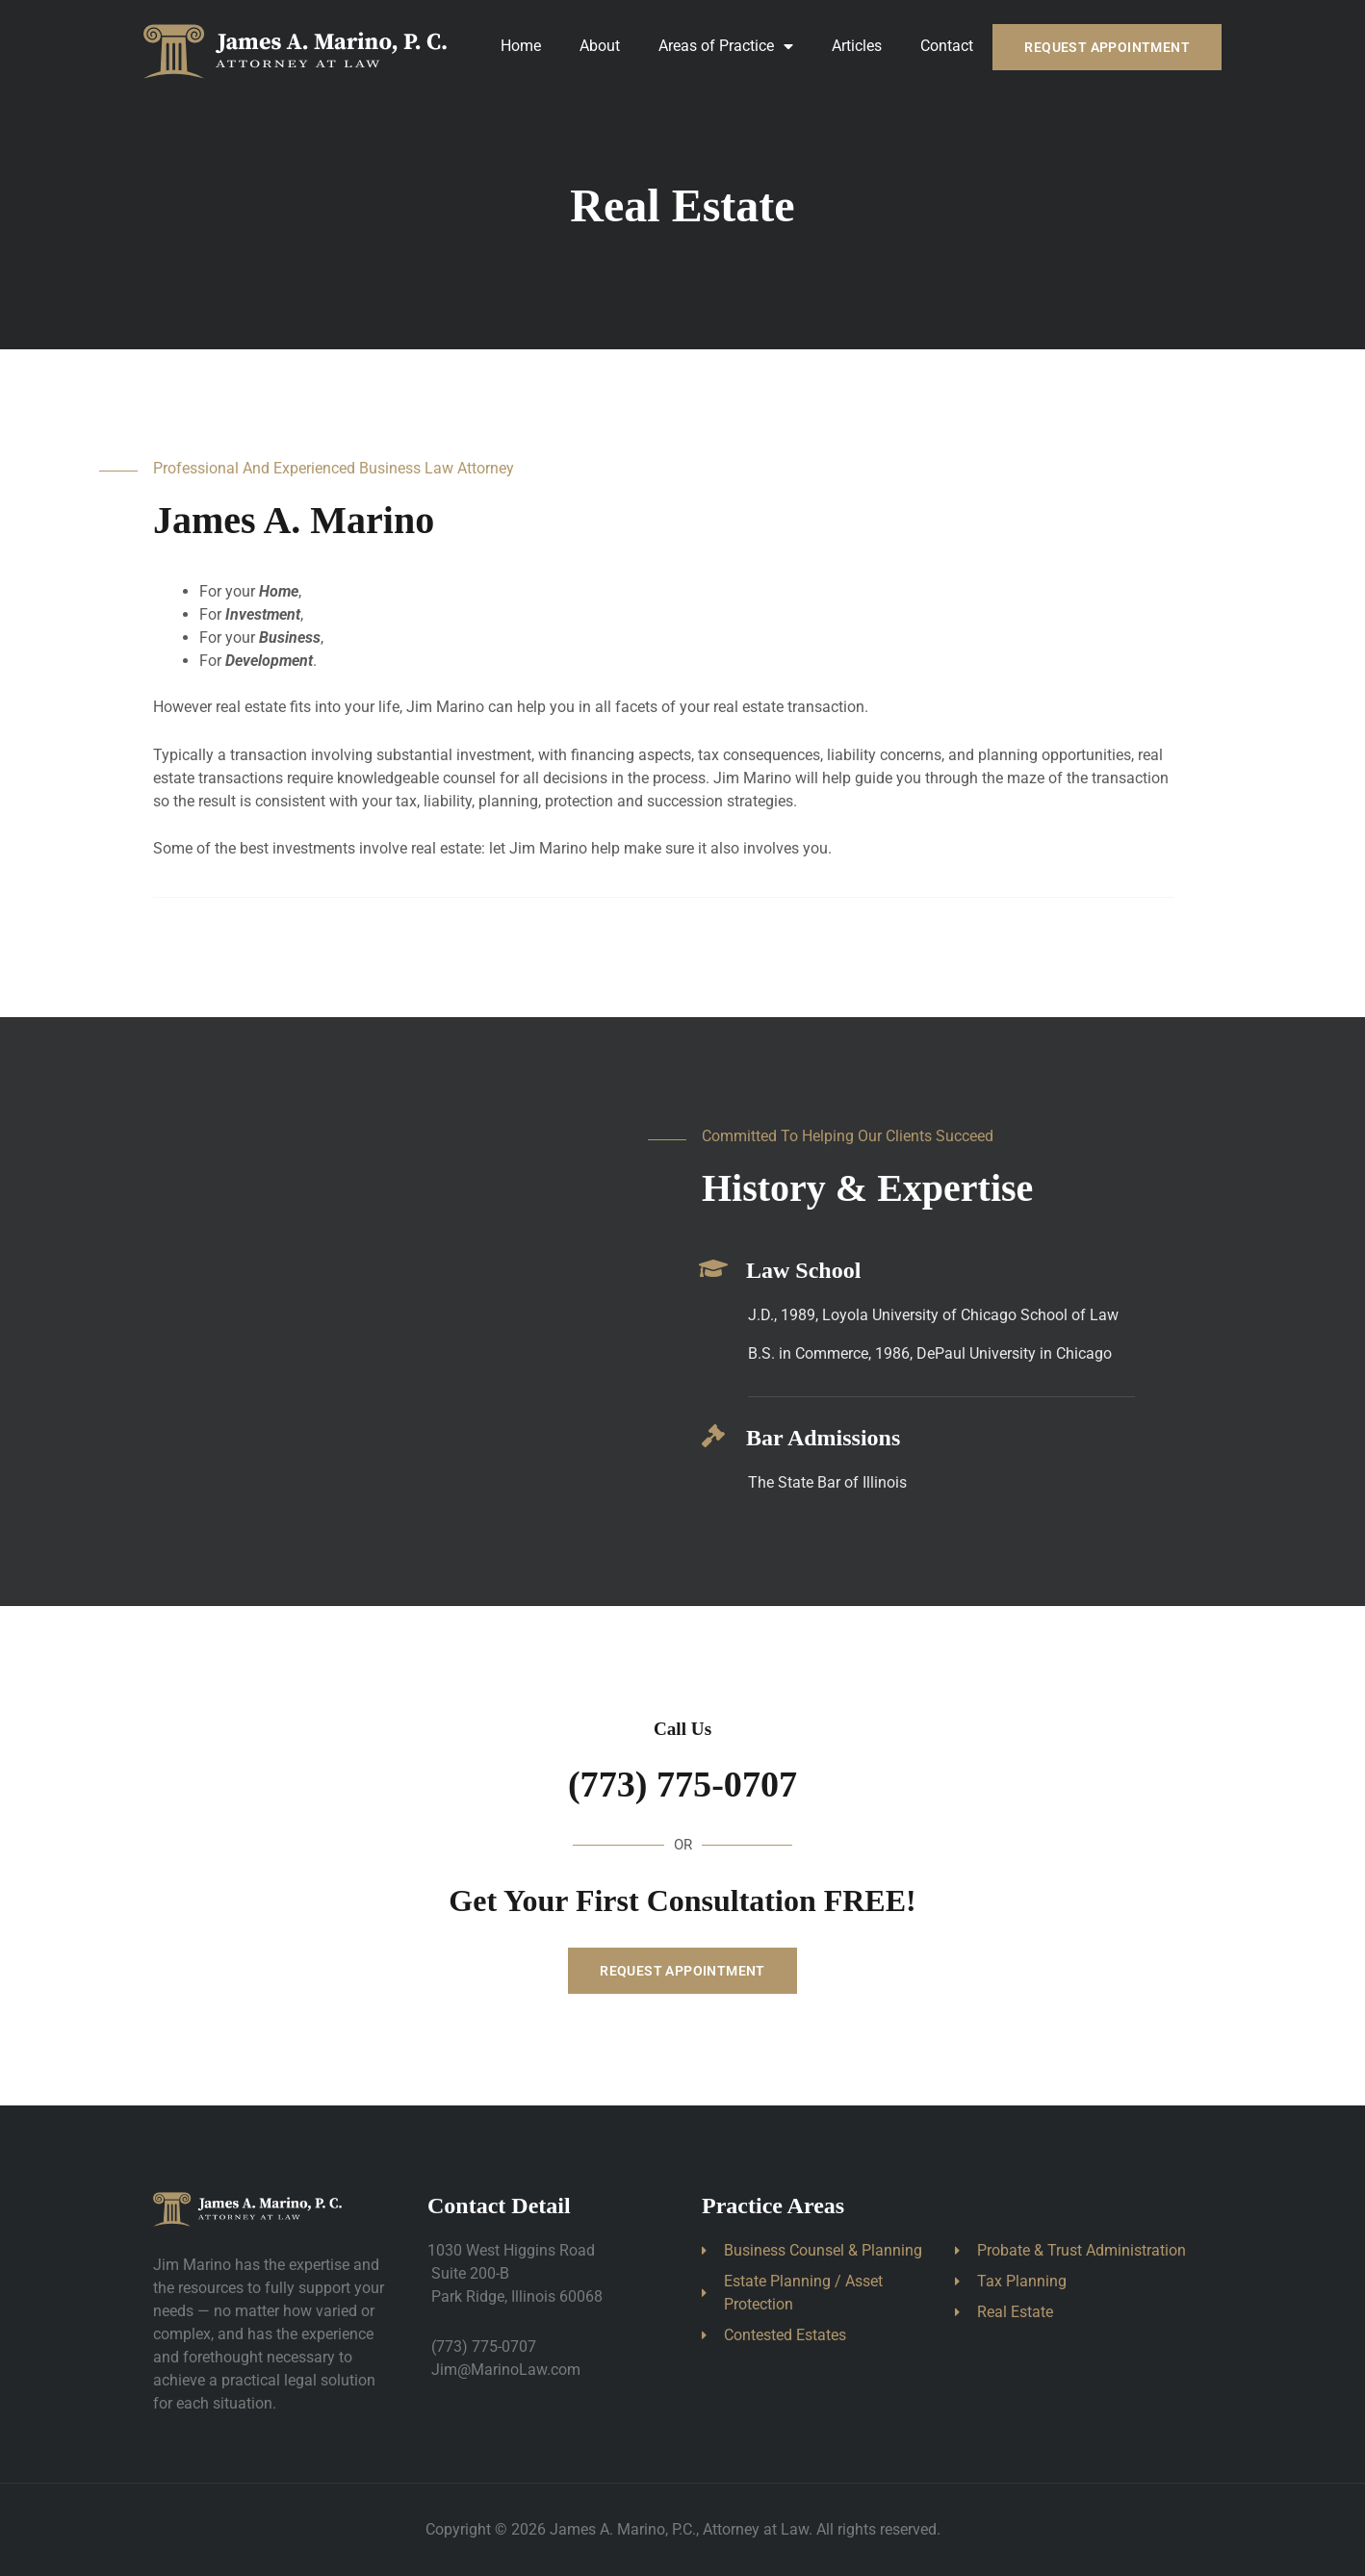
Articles (857, 46)
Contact (946, 46)
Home (521, 46)
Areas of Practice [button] (725, 46)
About (599, 46)
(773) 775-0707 (682, 1783)
